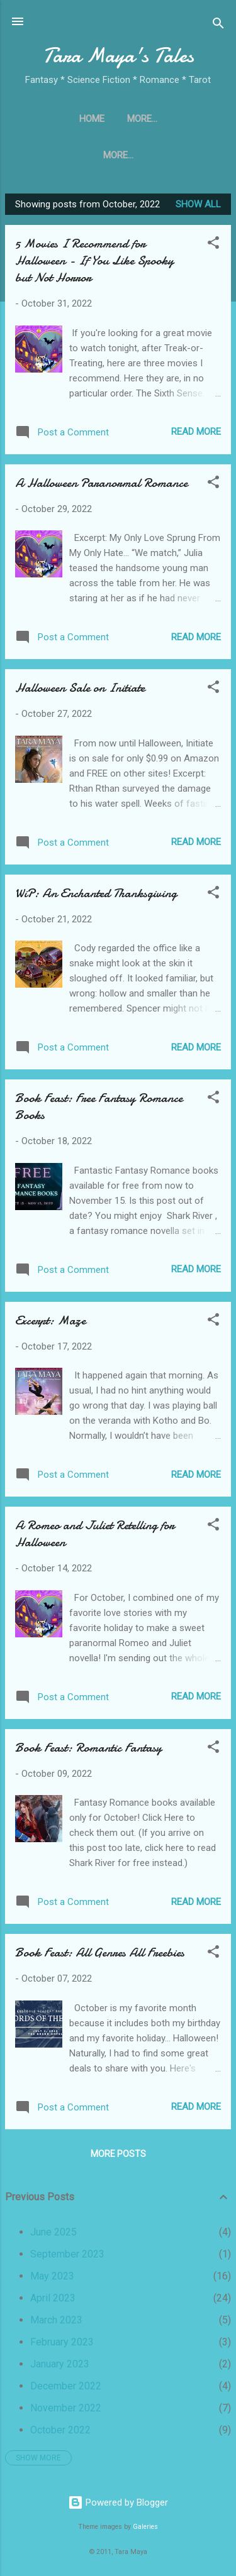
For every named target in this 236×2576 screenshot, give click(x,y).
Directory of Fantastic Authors (118, 157)
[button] (213, 249)
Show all (198, 209)
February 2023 (62, 2347)
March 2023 (56, 2325)
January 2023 (59, 2369)
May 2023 (52, 2281)
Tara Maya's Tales (118, 55)
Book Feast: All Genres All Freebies (99, 1957)
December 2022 (65, 2391)
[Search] (218, 25)
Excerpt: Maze (50, 1325)
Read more (196, 436)
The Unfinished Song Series (142, 118)
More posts (118, 2159)
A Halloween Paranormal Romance (101, 487)
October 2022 (60, 2435)
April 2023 (53, 2303)
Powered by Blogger (118, 2502)
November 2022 (65, 2413)
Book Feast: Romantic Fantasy (88, 1752)
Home (42, 118)
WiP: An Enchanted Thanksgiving (96, 898)
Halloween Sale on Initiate (80, 692)
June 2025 (53, 2237)
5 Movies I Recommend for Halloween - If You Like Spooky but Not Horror (94, 265)
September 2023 (67, 2259)
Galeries (145, 2527)
